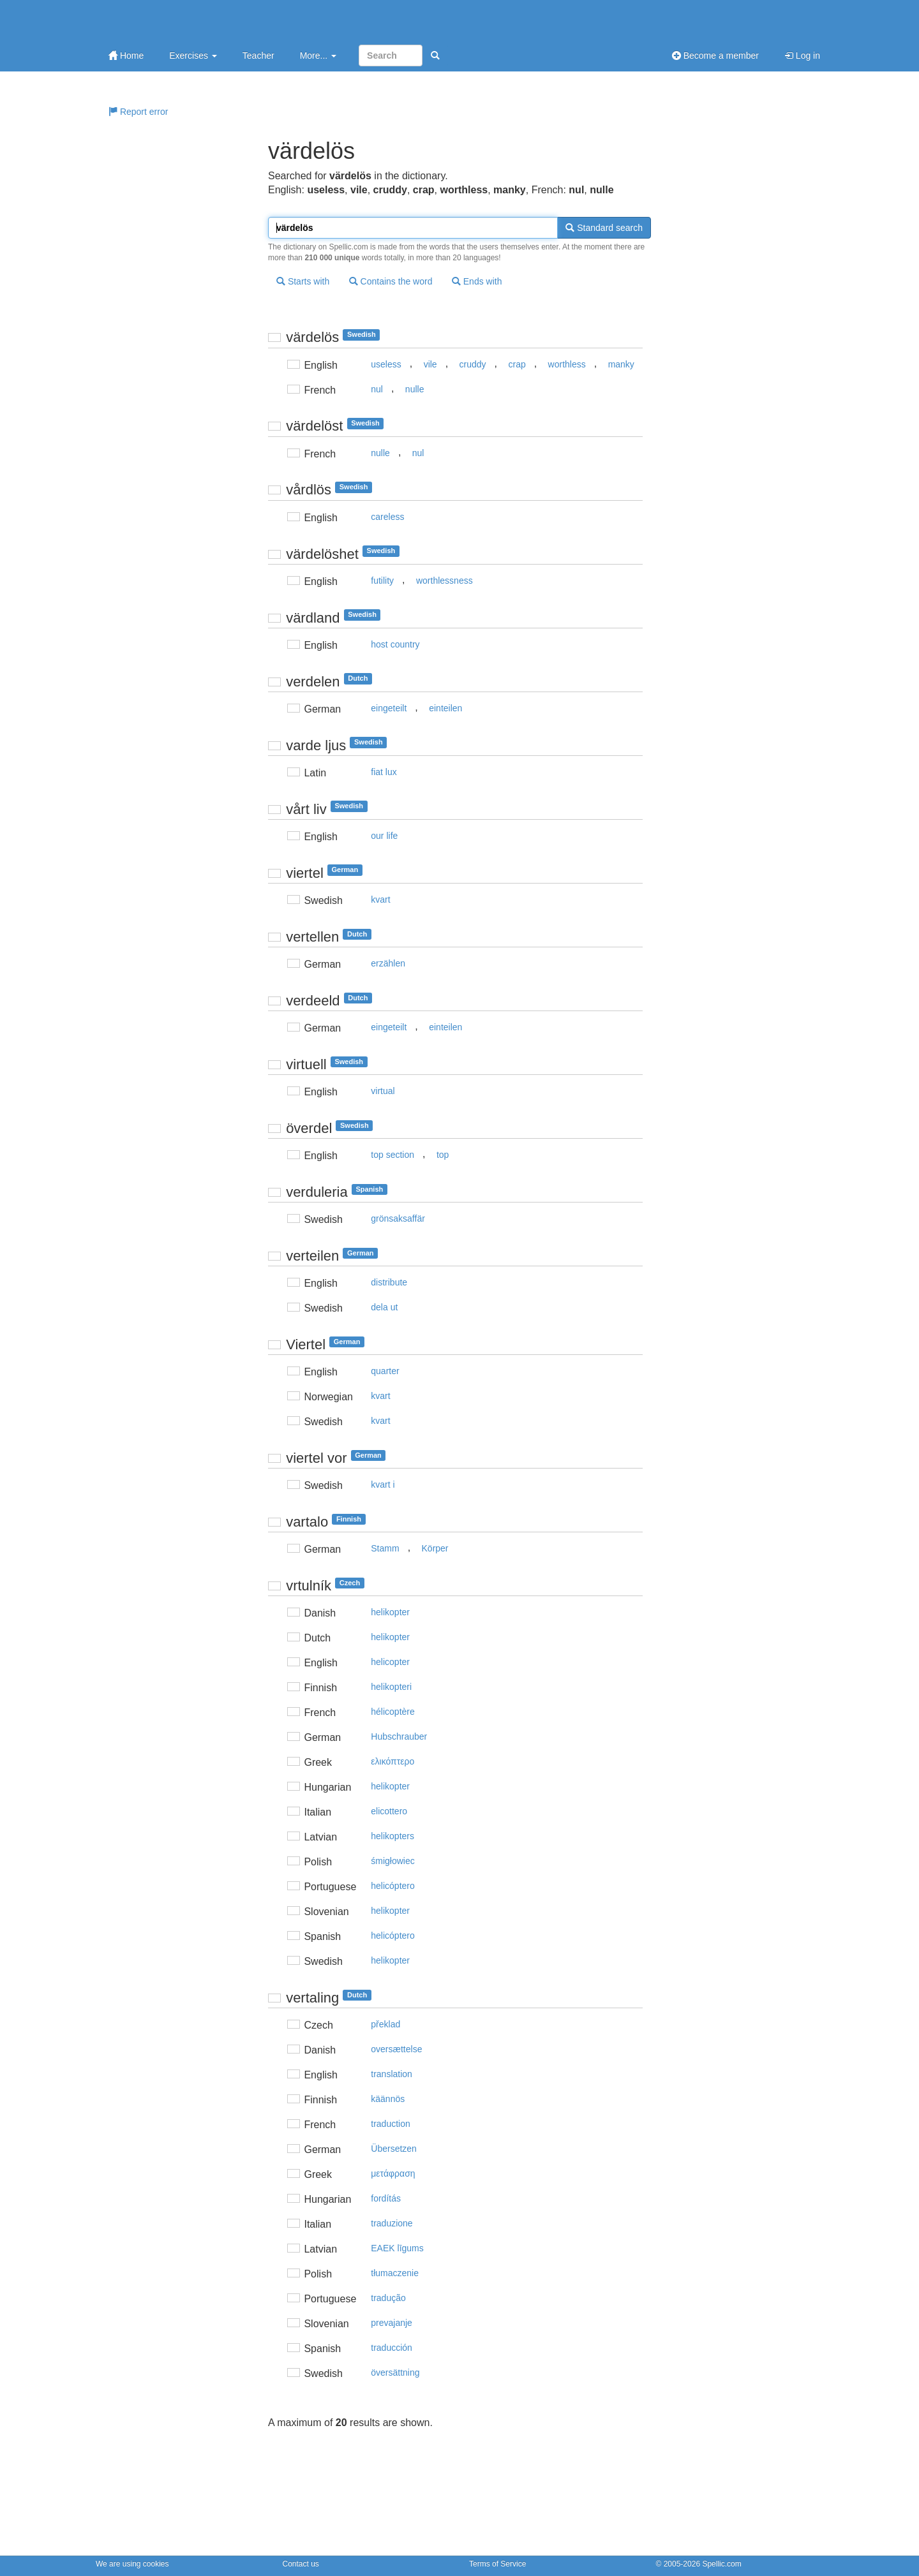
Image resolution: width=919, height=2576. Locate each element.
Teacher (258, 55)
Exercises (193, 55)
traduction (390, 2124)
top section (392, 1155)
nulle (414, 389)
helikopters (392, 1836)
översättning (395, 2372)
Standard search (604, 228)
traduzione (391, 2223)
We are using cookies (132, 2563)
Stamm (385, 1548)
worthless (567, 364)
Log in (802, 55)
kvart (380, 899)
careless (387, 517)
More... (318, 55)
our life (384, 836)
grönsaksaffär (398, 1218)
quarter (385, 1371)
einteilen (445, 708)
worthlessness (444, 580)
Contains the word (391, 281)
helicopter (390, 1662)
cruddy (472, 364)
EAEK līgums (397, 2248)
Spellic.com (721, 2563)
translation (391, 2074)
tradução (388, 2298)
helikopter (390, 1612)
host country (395, 644)
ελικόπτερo (392, 1761)
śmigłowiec (392, 1861)
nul (377, 389)
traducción (391, 2348)
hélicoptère (393, 1711)
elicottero (389, 1811)
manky (621, 364)
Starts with (302, 281)
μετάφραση (393, 2173)
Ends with (477, 281)
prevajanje (391, 2323)
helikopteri (391, 1687)
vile (430, 364)
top (443, 1155)
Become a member (715, 55)
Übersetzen (394, 2148)
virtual (382, 1091)
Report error (138, 112)
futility (382, 580)
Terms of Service (497, 2563)
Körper (435, 1548)
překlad (385, 2024)
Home (126, 55)
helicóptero (393, 1886)
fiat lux (383, 772)
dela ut (384, 1307)
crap (516, 364)
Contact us (301, 2563)
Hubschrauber (399, 1736)
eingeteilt (389, 708)
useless (386, 364)
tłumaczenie (395, 2273)
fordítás (386, 2198)
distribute (389, 1282)
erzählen (388, 963)
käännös (388, 2099)
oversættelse (396, 2049)
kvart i (382, 1484)
